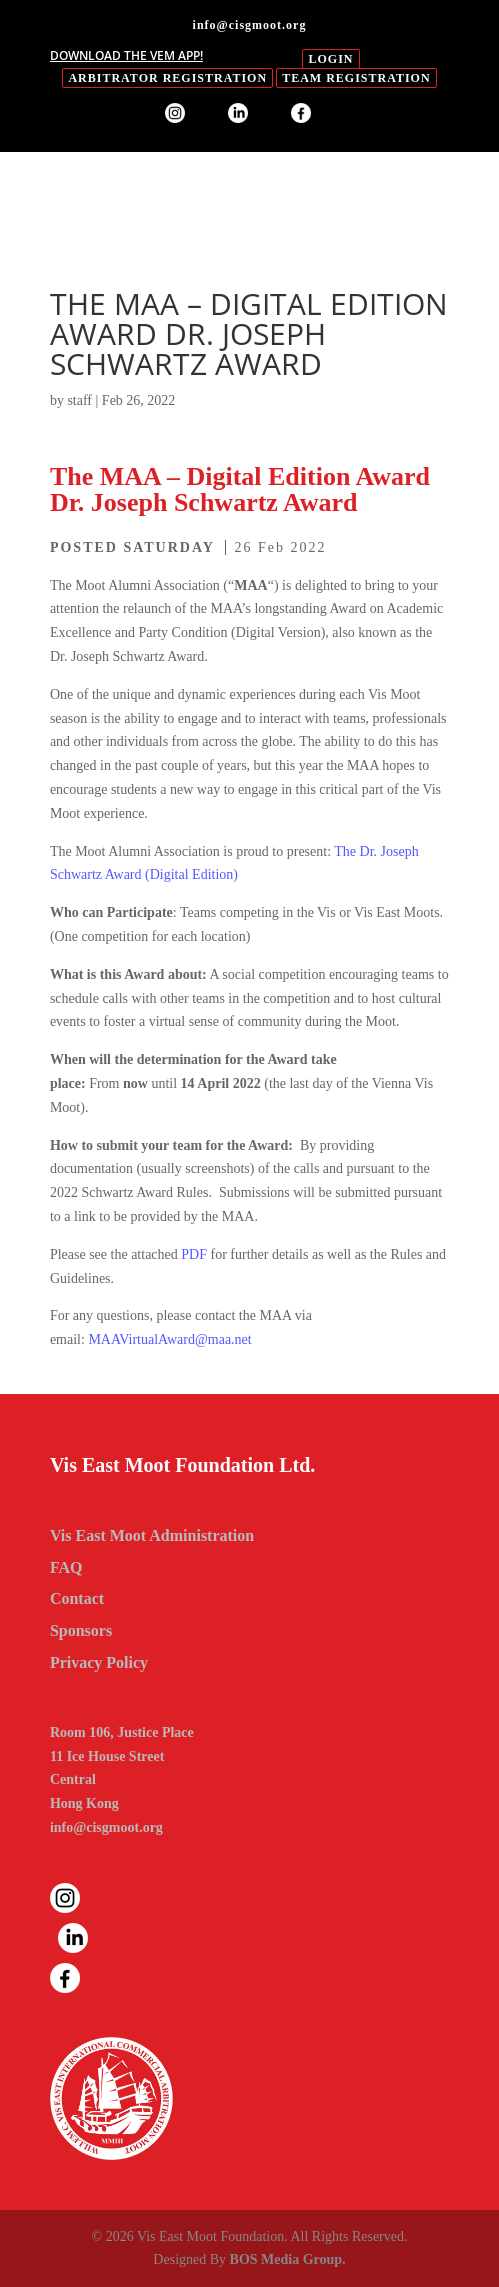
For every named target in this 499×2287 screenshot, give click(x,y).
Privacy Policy (99, 1662)
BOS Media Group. (288, 2259)
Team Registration (356, 78)
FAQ (66, 1567)
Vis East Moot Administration (152, 1535)
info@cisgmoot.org (106, 1827)
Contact (77, 1598)
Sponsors (81, 1630)
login (330, 59)
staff (79, 400)
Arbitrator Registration (167, 78)
